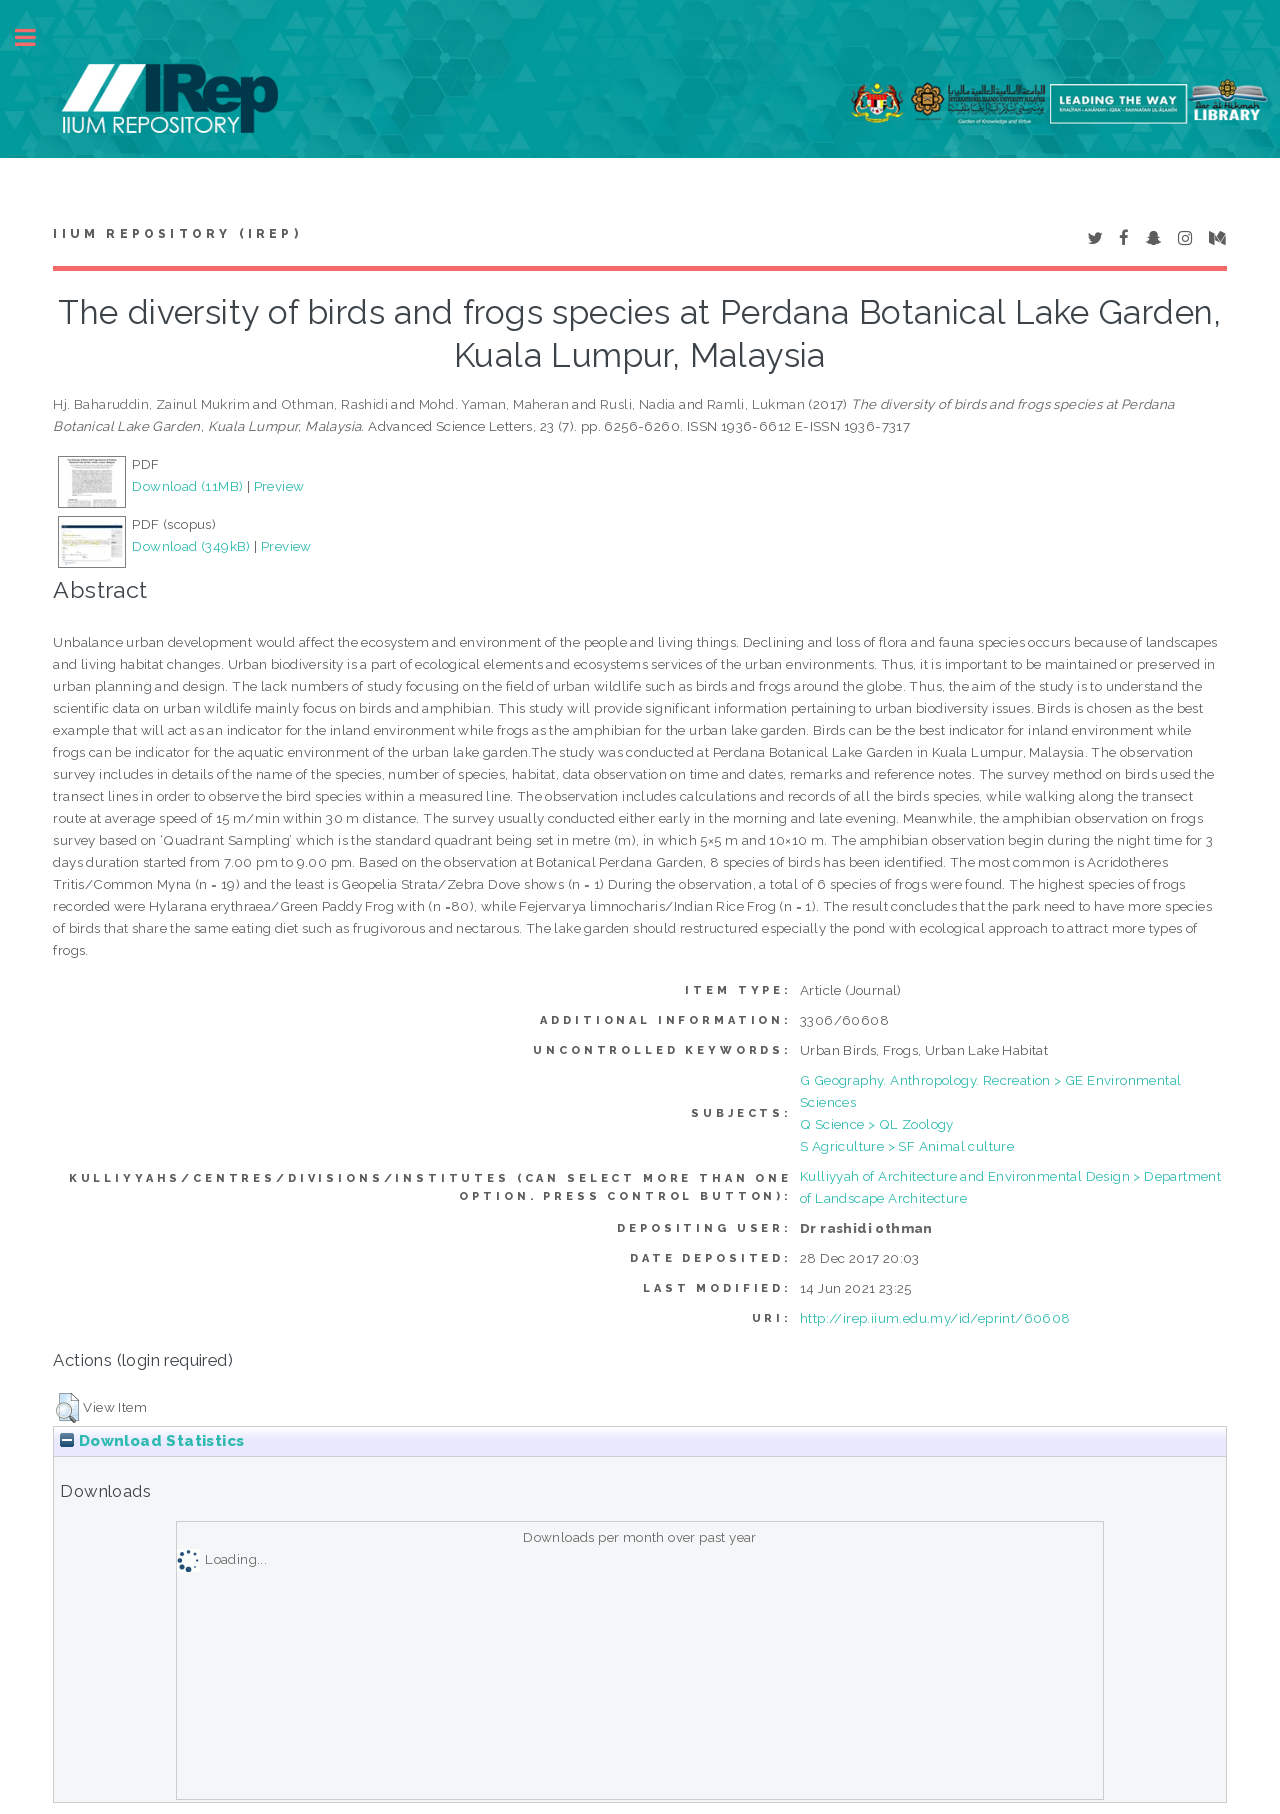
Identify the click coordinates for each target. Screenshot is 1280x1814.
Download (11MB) (187, 486)
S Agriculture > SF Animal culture (907, 1146)
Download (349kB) (191, 546)
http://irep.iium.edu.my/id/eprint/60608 (935, 1318)
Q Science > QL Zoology (877, 1124)
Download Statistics (152, 1441)
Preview (279, 486)
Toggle (36, 37)
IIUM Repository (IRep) (177, 234)
